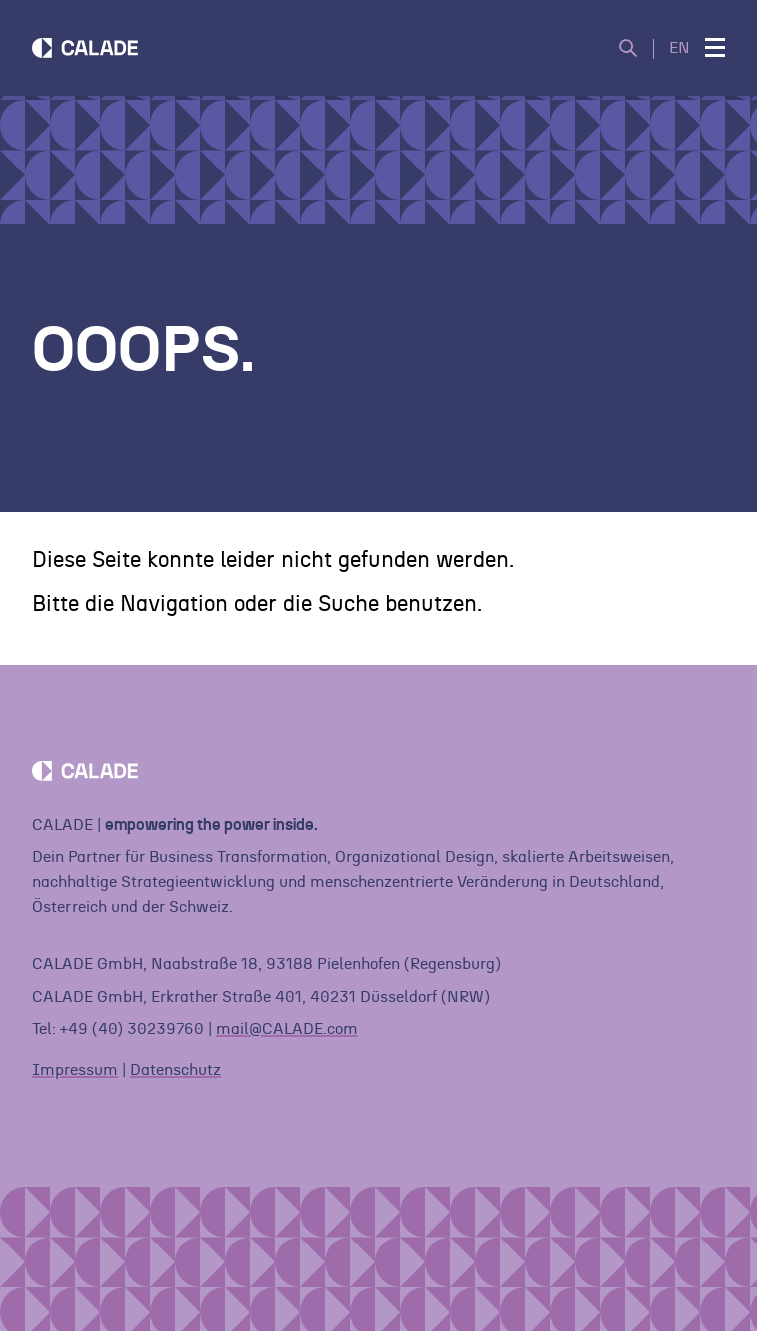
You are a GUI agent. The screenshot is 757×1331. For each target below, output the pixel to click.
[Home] (85, 48)
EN (679, 48)
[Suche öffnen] (636, 49)
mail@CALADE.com (287, 1029)
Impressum (75, 1070)
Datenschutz (175, 1070)
